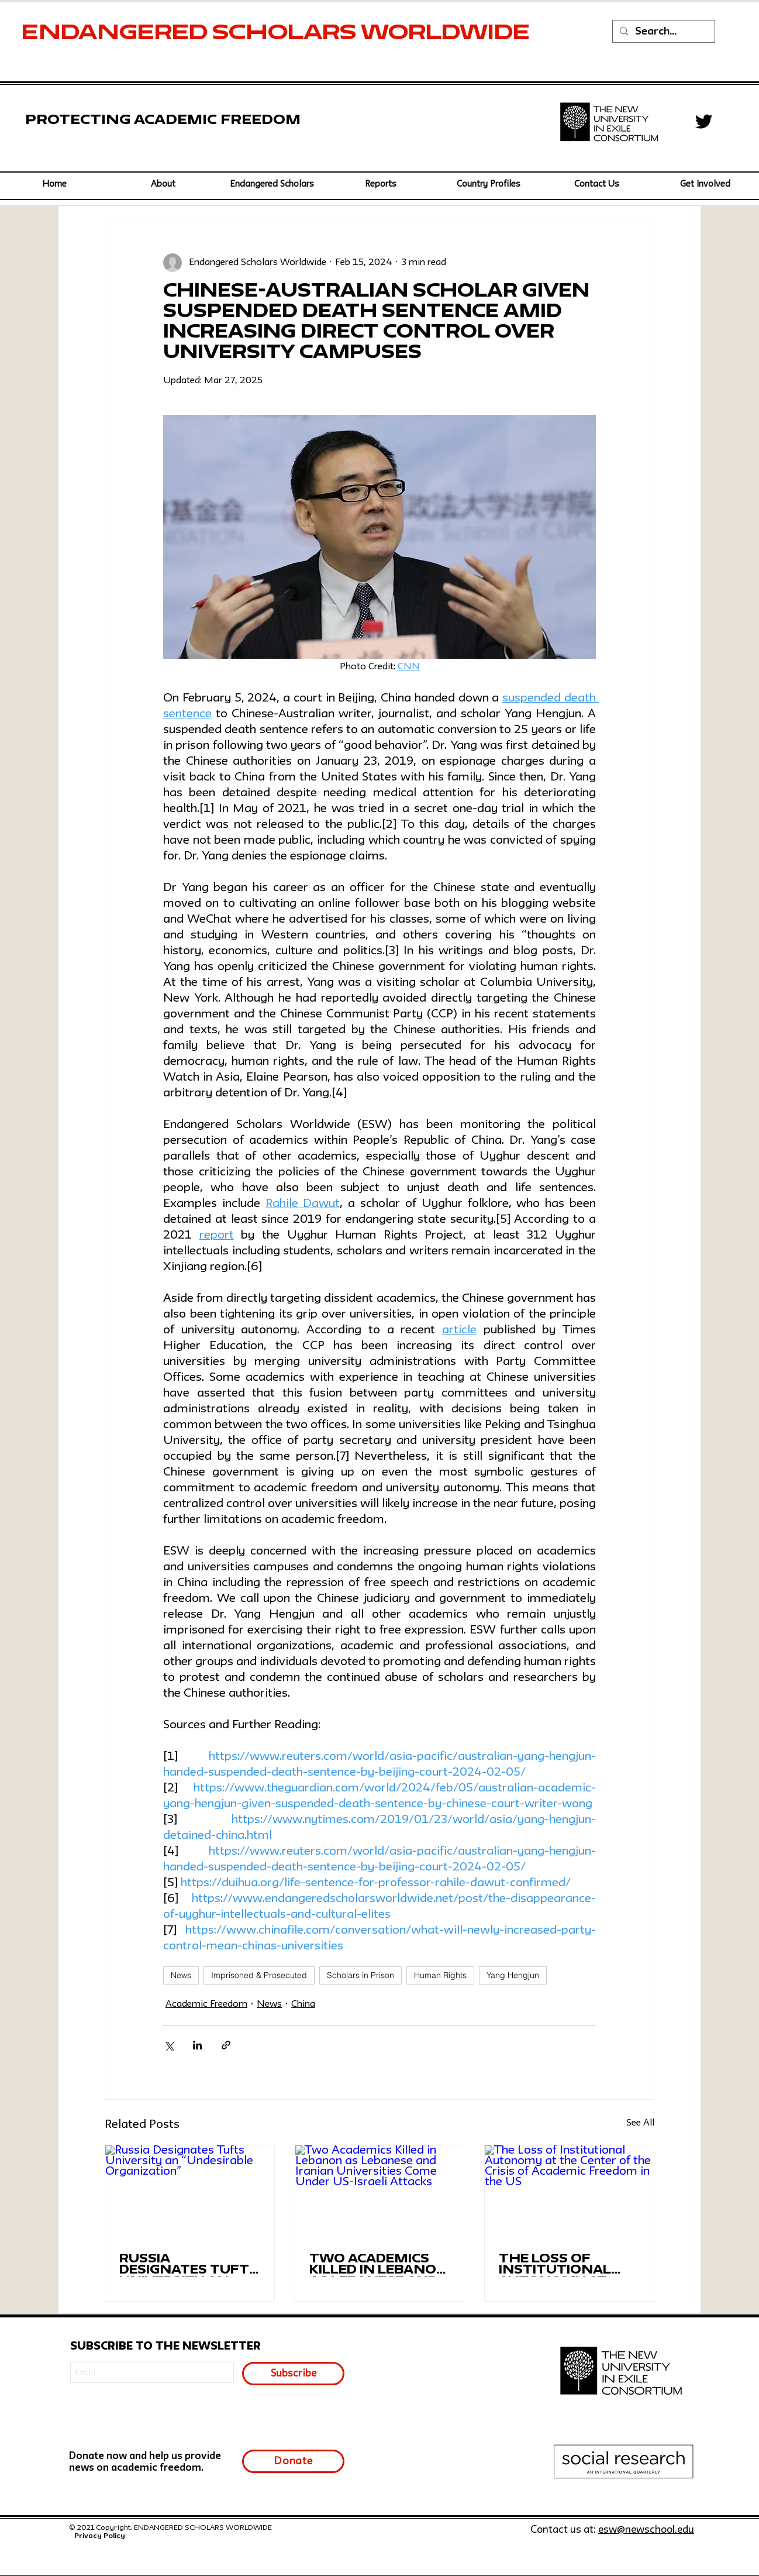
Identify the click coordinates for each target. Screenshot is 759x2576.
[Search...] (662, 31)
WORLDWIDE (447, 34)
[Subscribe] (293, 2373)
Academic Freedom (206, 2004)
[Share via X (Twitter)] (168, 2045)
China (303, 2004)
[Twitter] (703, 121)
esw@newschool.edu (646, 2530)
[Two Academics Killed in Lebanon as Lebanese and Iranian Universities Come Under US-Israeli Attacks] (379, 2192)
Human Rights (440, 1975)
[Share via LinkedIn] (197, 2045)
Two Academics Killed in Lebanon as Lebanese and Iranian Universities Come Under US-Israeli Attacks (378, 2265)
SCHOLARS (286, 34)
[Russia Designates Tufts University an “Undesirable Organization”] (189, 2192)
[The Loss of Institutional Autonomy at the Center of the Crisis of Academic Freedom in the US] (569, 2192)
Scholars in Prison (360, 1975)
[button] (272, 184)
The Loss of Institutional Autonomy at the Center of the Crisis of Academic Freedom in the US (559, 2265)
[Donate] (293, 2461)
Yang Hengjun (513, 1975)
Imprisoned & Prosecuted (259, 1975)
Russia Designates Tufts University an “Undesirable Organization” (188, 2265)
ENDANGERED (117, 34)
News (181, 1975)
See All (640, 2123)
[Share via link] (226, 2045)
